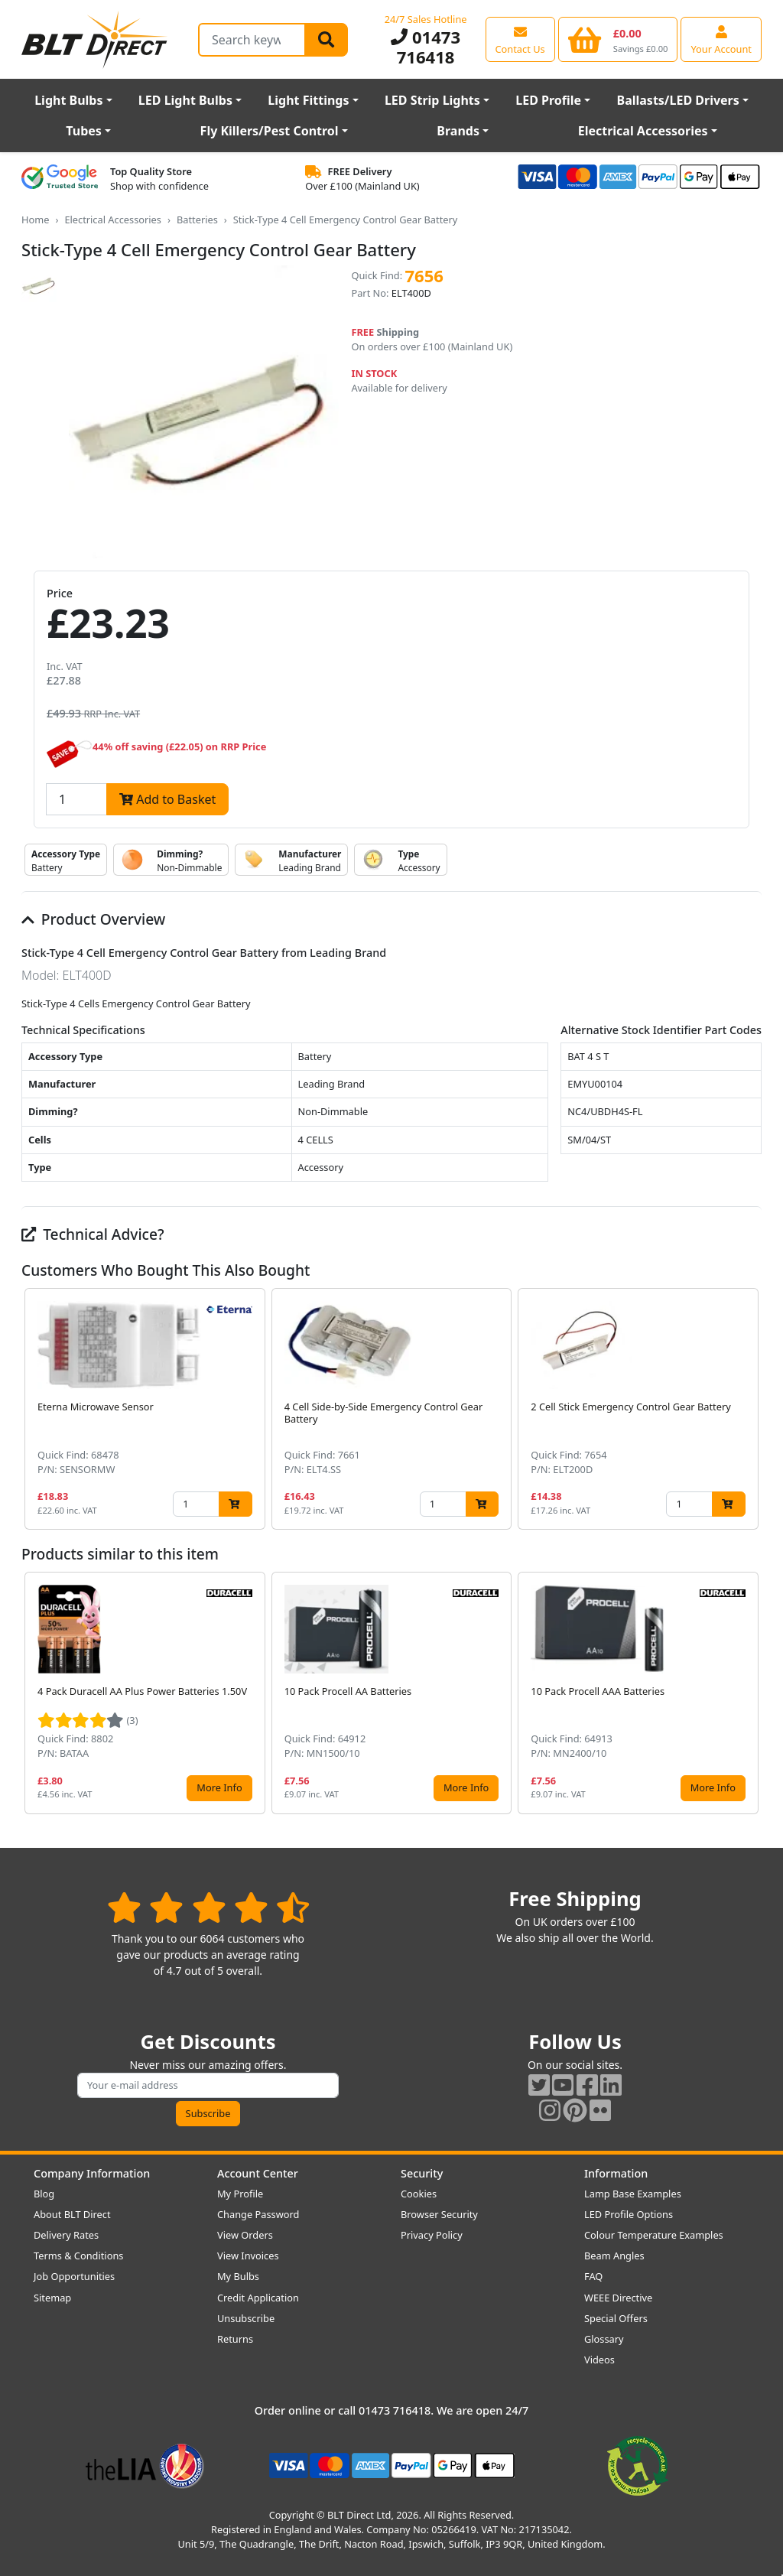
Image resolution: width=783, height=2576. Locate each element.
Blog (44, 2193)
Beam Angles (614, 2255)
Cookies (419, 2193)
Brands (458, 130)
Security (422, 2173)
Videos (599, 2359)
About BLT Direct (72, 2214)
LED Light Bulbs (185, 100)
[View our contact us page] (520, 39)
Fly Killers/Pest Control (269, 130)
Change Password (258, 2214)
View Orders (245, 2235)
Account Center (257, 2173)
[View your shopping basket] (618, 39)
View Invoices (248, 2255)
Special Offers (616, 2318)
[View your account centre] (721, 39)
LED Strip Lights (432, 100)
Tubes (84, 130)
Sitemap (52, 2297)
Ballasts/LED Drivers (678, 100)
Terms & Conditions (78, 2255)
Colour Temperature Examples (653, 2235)
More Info (219, 1787)
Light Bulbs (68, 100)
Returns (235, 2339)
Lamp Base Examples (632, 2193)
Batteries (197, 219)
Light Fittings (308, 100)
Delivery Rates (66, 2235)
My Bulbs (238, 2276)
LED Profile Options (628, 2214)
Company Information (92, 2173)
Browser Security (439, 2214)
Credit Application (258, 2297)
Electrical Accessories (643, 130)
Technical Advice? (92, 1234)
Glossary (604, 2339)
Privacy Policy (432, 2235)
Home (35, 219)
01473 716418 (425, 46)
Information (616, 2173)
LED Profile (548, 100)
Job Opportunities (74, 2276)
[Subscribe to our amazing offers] (208, 2085)
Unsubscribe (246, 2318)
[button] (749, 1409)
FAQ (593, 2276)
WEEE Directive (618, 2297)
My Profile (240, 2193)
